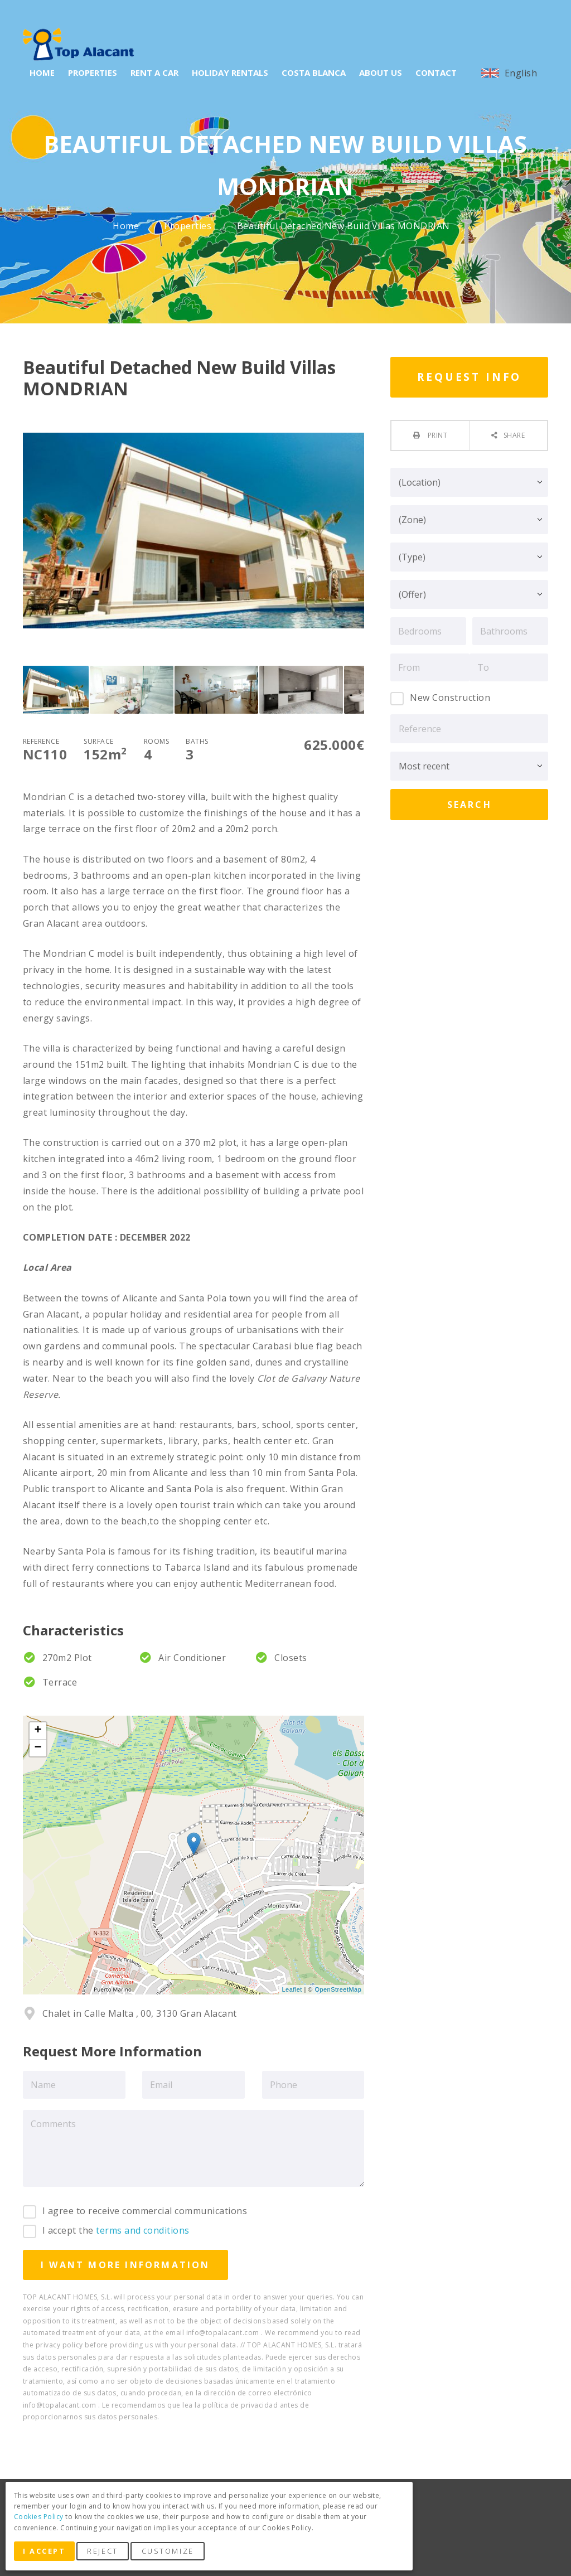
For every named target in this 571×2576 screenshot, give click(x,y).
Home (127, 226)
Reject (106, 2553)
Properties (189, 226)
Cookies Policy (39, 2519)
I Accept (46, 2553)
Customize (171, 2553)
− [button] (38, 1748)
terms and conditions (143, 2230)
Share (514, 435)
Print (436, 435)
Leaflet (292, 1989)
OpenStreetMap (337, 1989)
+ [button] (38, 1730)
